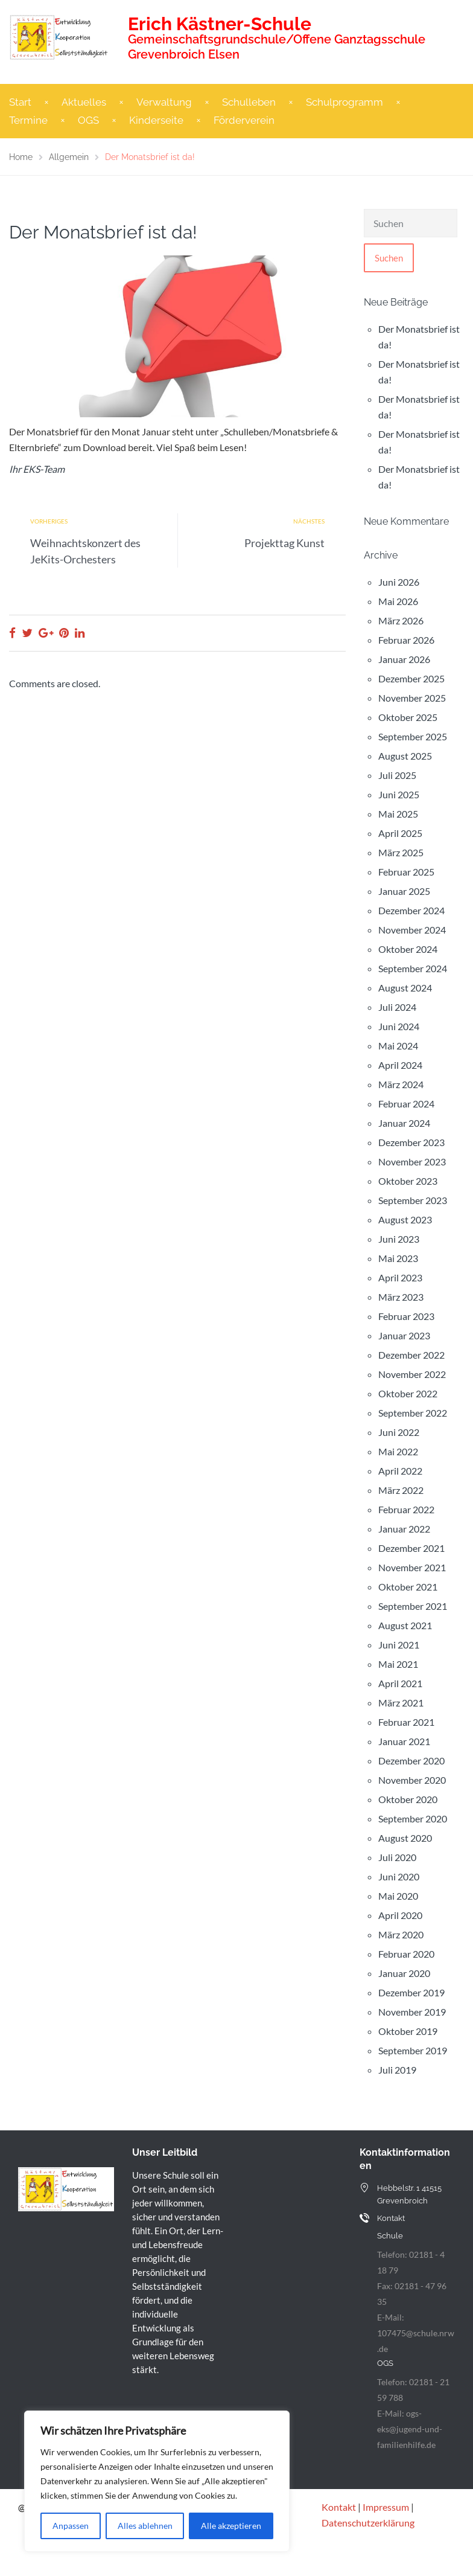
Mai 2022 (398, 1451)
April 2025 (400, 833)
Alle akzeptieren (231, 2525)
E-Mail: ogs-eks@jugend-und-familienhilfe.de (409, 2429)
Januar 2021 (404, 1741)
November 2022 (412, 1374)
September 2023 (412, 1200)
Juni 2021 (398, 1644)
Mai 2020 (398, 1896)
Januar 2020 (404, 1973)
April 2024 (400, 1065)
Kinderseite (156, 120)
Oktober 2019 (407, 2031)
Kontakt (339, 2507)
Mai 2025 (398, 813)
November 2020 (412, 1780)
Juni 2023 (398, 1239)
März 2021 (401, 1702)
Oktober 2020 (407, 1799)
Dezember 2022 (411, 1354)
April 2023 (400, 1277)
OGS (88, 120)
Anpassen (70, 2525)
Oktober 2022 (407, 1393)
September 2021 (412, 1606)
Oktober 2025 (407, 717)
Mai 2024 (398, 1045)
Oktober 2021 (407, 1586)
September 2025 (412, 736)
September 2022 (412, 1412)
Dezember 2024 (411, 910)
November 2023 (412, 1161)
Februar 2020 (406, 1953)
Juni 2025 (398, 794)
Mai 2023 (398, 1258)
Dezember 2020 (411, 1760)
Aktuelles (84, 102)
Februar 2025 (406, 871)
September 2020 (412, 1818)
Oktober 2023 (407, 1181)
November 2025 (412, 697)
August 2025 (405, 755)
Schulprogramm (344, 102)
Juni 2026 (398, 582)
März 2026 (401, 620)
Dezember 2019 (411, 1992)
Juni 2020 (398, 1876)
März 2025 (401, 852)
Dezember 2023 (411, 1142)
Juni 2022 (398, 1432)
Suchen (389, 257)
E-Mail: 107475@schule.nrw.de (415, 2333)
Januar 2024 (404, 1123)
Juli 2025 (397, 775)
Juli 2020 (397, 1857)
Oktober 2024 (407, 949)
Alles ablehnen (145, 2525)
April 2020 (400, 1915)
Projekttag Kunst (284, 542)
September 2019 (412, 2050)
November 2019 (412, 2011)
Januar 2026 (404, 659)
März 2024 (401, 1084)
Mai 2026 (398, 601)
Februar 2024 (406, 1103)
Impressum (386, 2507)
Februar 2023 (406, 1316)
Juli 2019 (397, 2069)
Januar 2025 (404, 891)
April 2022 (400, 1470)
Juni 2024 (398, 1026)
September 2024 (412, 968)
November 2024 (412, 929)
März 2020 (401, 1934)
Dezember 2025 (411, 678)
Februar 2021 (406, 1722)
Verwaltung (164, 102)
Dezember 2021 (411, 1548)
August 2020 (405, 1838)
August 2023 (405, 1219)
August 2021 (405, 1625)
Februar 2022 (406, 1509)
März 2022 (401, 1490)
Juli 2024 (397, 1007)
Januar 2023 (404, 1335)
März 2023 (401, 1296)
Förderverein (244, 120)
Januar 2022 (404, 1528)
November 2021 (412, 1567)
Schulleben (249, 102)
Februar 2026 (406, 640)
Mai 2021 (398, 1664)
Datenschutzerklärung (368, 2522)
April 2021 (400, 1683)
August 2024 (405, 987)
